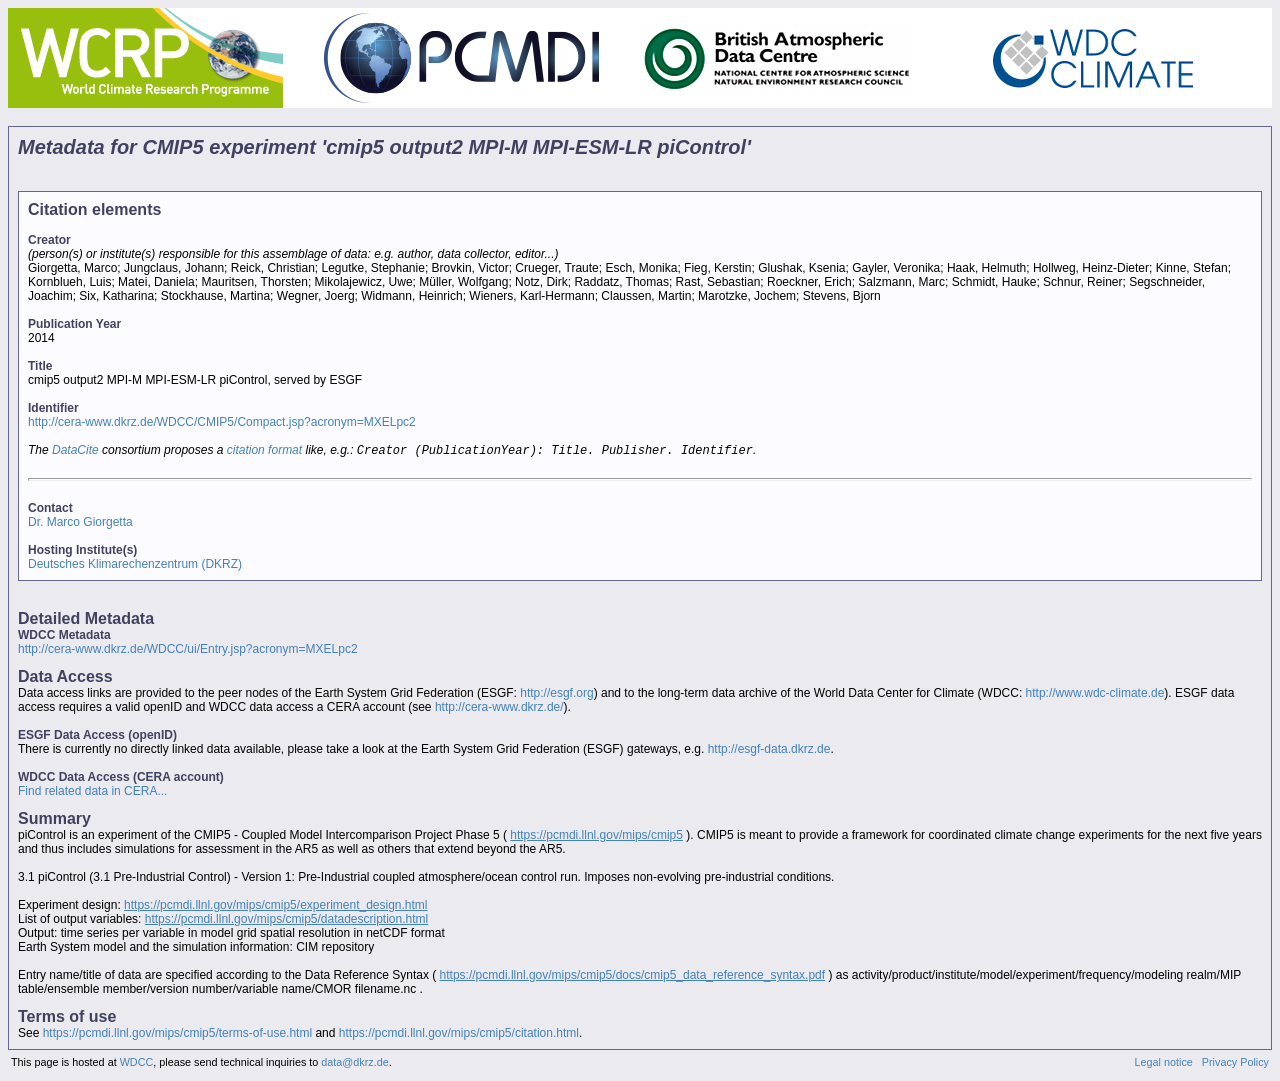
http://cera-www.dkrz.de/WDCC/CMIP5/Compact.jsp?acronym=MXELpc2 (222, 422)
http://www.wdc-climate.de (1095, 695)
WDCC (137, 1064)
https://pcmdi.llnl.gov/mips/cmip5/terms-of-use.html (177, 1035)
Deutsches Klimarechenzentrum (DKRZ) (135, 566)
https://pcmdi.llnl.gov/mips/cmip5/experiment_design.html (275, 907)
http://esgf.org (556, 695)
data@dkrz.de (354, 1064)
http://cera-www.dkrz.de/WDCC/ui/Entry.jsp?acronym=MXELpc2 (188, 651)
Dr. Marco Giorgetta (80, 524)
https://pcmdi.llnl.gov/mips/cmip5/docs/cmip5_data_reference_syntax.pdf (633, 977)
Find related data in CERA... (92, 793)
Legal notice (1164, 1064)
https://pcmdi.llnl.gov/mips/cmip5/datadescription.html (286, 921)
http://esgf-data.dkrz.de (769, 751)
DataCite (75, 452)
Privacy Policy (1235, 1064)
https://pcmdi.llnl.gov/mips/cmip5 (596, 837)
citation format (264, 452)
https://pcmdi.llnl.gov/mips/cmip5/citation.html (459, 1035)
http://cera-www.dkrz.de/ (499, 709)
